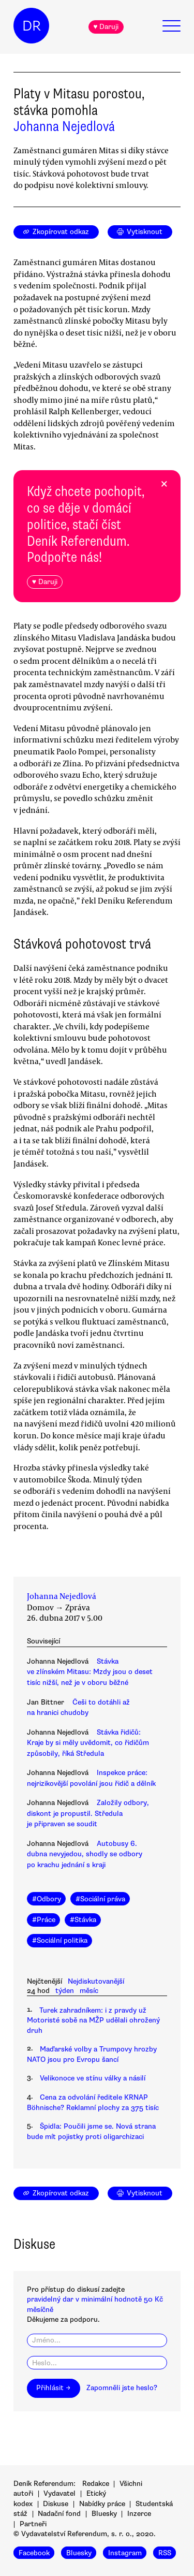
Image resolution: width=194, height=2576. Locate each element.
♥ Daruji (105, 26)
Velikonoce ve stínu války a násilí (92, 2078)
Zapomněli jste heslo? (121, 2387)
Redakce (95, 2483)
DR (31, 26)
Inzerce (139, 2513)
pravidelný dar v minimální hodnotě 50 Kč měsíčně (95, 2304)
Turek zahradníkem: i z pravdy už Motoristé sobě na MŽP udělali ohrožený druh (93, 2020)
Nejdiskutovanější (96, 1981)
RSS (164, 2553)
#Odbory (46, 1899)
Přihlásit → (53, 2387)
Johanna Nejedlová (64, 126)
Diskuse (55, 2503)
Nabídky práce (102, 2503)
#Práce (43, 1919)
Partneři (33, 2524)
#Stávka (83, 1919)
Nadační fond (59, 2513)
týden (64, 1990)
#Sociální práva (100, 1899)
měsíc (89, 1990)
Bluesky (104, 2513)
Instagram (125, 2553)
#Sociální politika (59, 1940)
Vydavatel (59, 2493)
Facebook (34, 2553)
